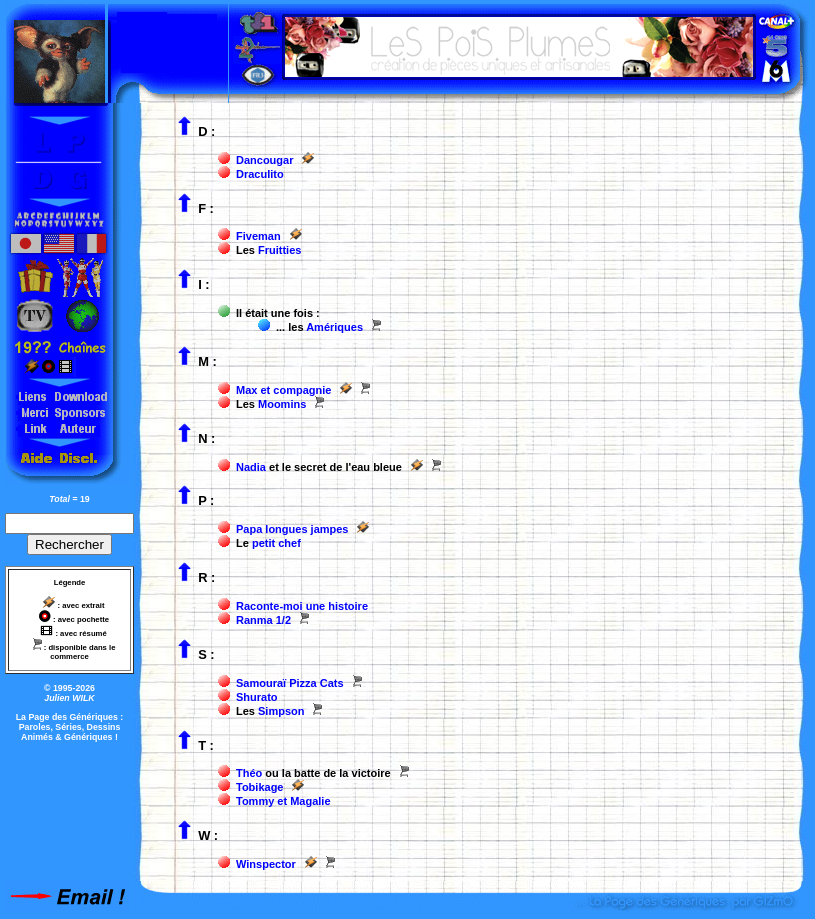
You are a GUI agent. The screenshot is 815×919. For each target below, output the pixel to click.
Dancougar (264, 160)
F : (206, 208)
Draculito (260, 174)
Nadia (251, 467)
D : (206, 131)
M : (207, 361)
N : (206, 438)
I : (203, 284)
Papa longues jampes (292, 529)
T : (206, 745)
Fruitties (279, 250)
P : (206, 500)
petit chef (276, 543)
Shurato (257, 697)
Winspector (266, 864)
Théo (249, 773)
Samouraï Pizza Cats (290, 683)
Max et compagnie (283, 390)
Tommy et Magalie (283, 801)
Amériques (334, 327)
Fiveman (258, 236)
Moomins (282, 404)
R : (206, 577)
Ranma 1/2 (263, 620)
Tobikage (259, 787)
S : (206, 654)
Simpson (281, 711)
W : (208, 835)
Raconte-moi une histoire (302, 606)
